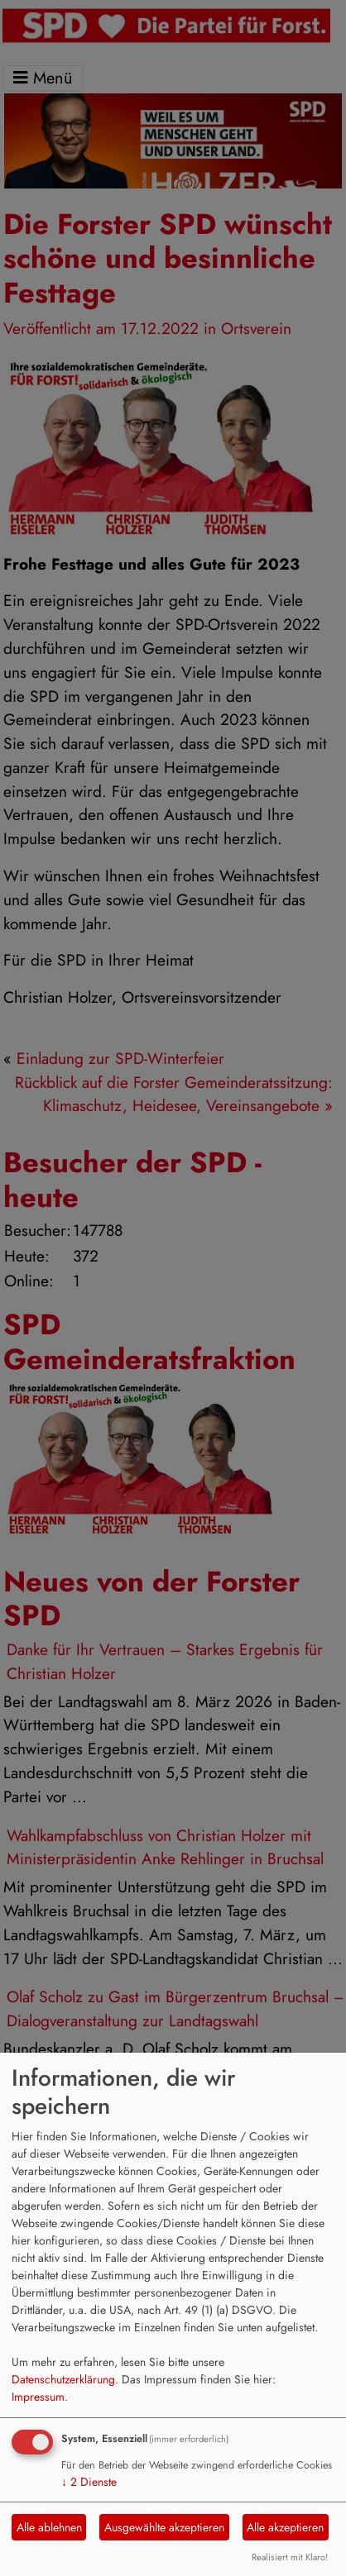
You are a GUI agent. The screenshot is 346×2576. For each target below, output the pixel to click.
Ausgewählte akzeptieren (164, 2527)
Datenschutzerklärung (63, 2379)
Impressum (38, 2396)
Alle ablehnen (49, 2527)
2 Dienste (89, 2481)
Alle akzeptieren (285, 2527)
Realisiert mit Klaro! (290, 2557)
